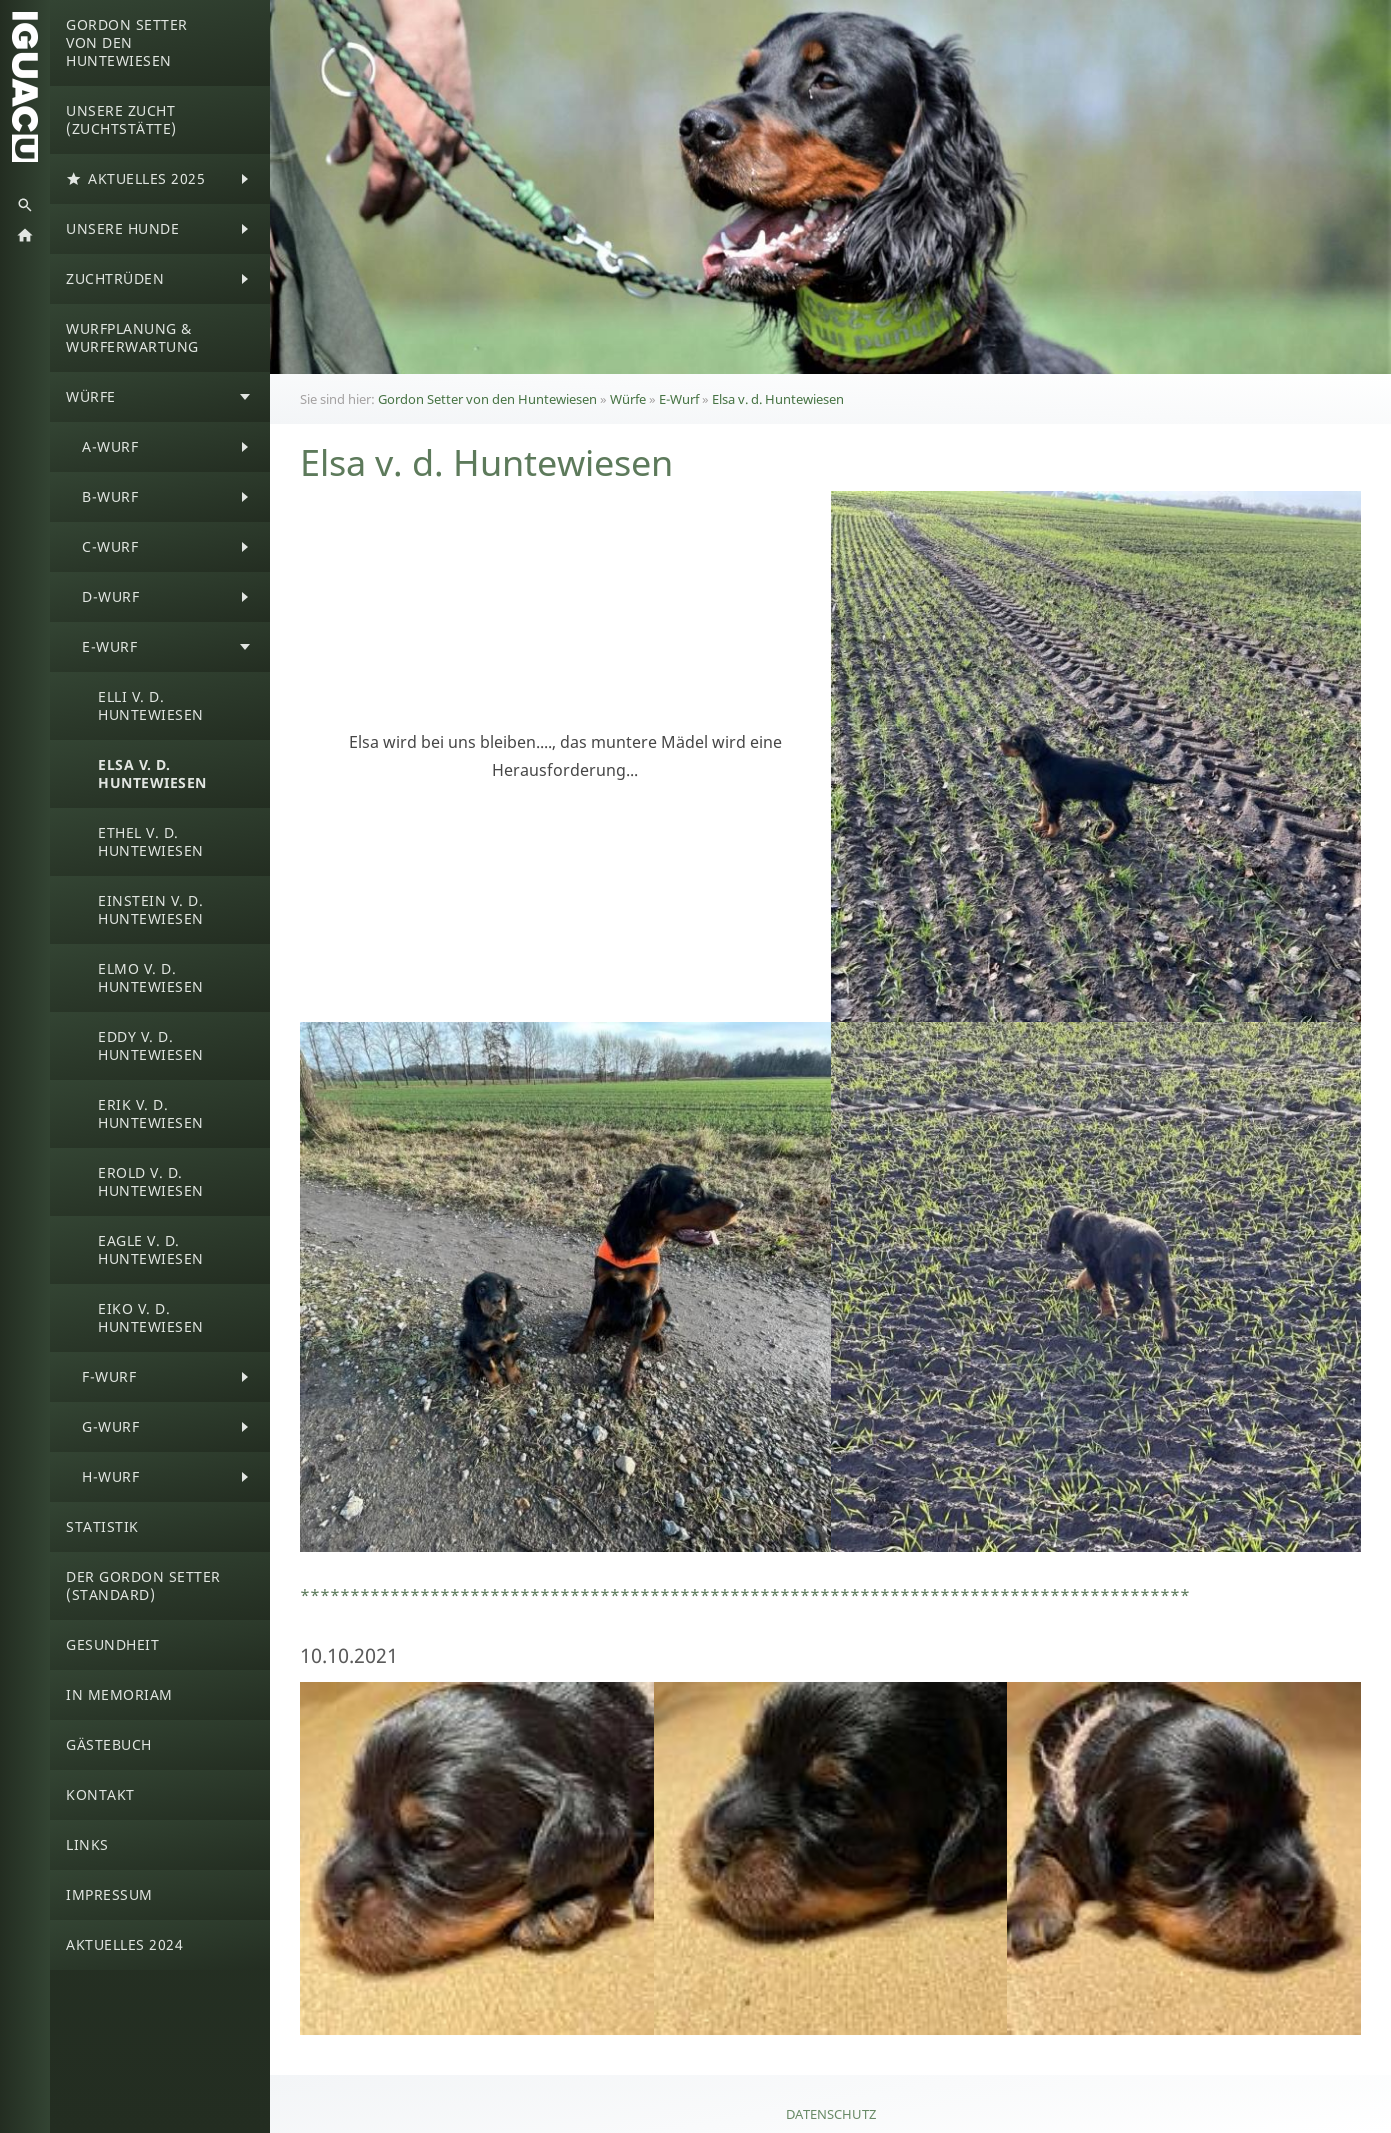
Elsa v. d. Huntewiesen (778, 399)
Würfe (628, 399)
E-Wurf (679, 399)
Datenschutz (831, 2114)
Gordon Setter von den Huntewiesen (487, 399)
